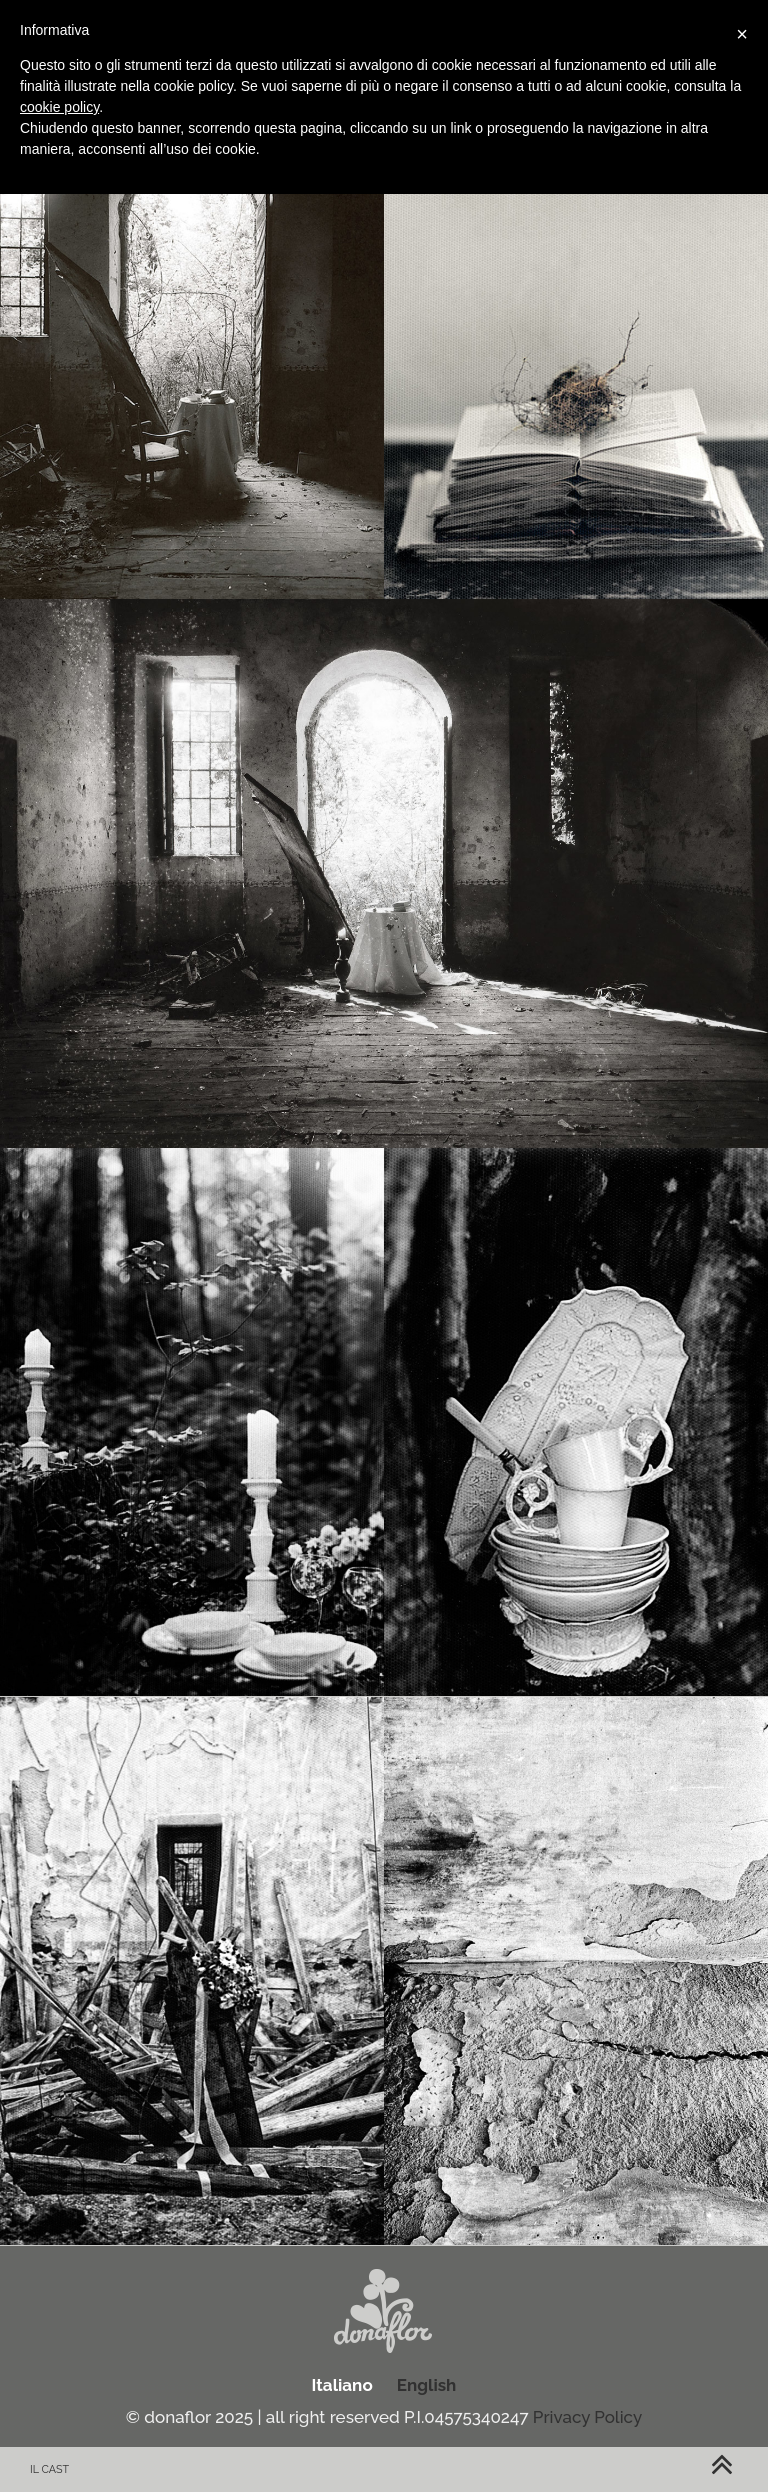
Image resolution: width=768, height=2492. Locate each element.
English (427, 2385)
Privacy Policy (587, 2417)
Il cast (49, 2469)
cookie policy (59, 107)
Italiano (342, 2385)
